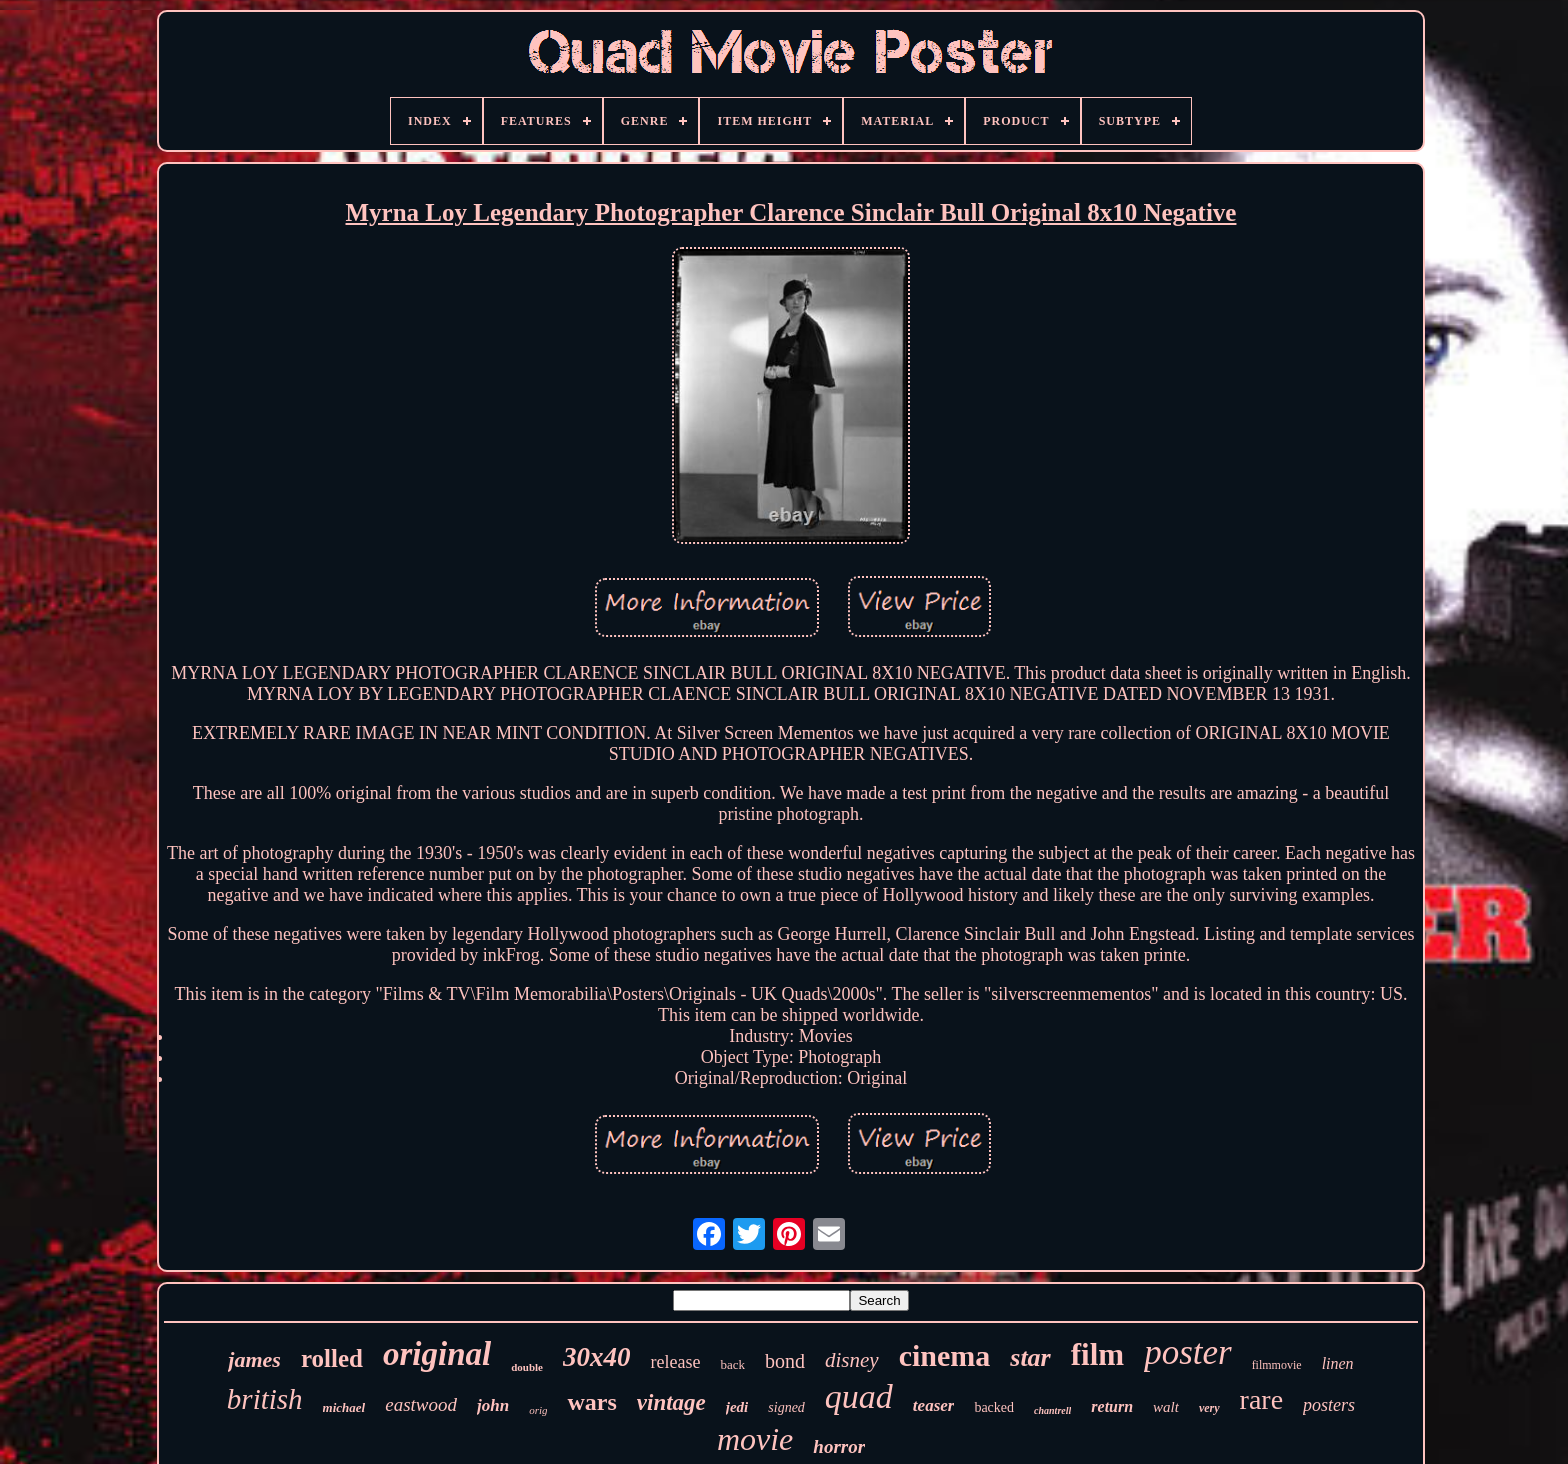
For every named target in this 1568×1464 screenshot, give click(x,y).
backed (994, 1407)
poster (1188, 1352)
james (254, 1359)
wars (591, 1402)
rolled (332, 1358)
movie (755, 1439)
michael (344, 1407)
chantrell (1052, 1410)
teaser (934, 1405)
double (527, 1367)
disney (852, 1360)
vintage (671, 1402)
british (265, 1399)
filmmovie (1277, 1365)
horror (839, 1446)
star (1030, 1357)
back (732, 1364)
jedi (737, 1407)
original (437, 1354)
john (493, 1405)
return (1112, 1406)
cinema (945, 1355)
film (1097, 1354)
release (675, 1362)
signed (786, 1407)
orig (538, 1410)
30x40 (597, 1357)
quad (859, 1396)
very (1209, 1408)
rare (1262, 1399)
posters (1329, 1405)
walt (1166, 1407)
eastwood (421, 1404)
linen (1338, 1363)
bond (785, 1361)
